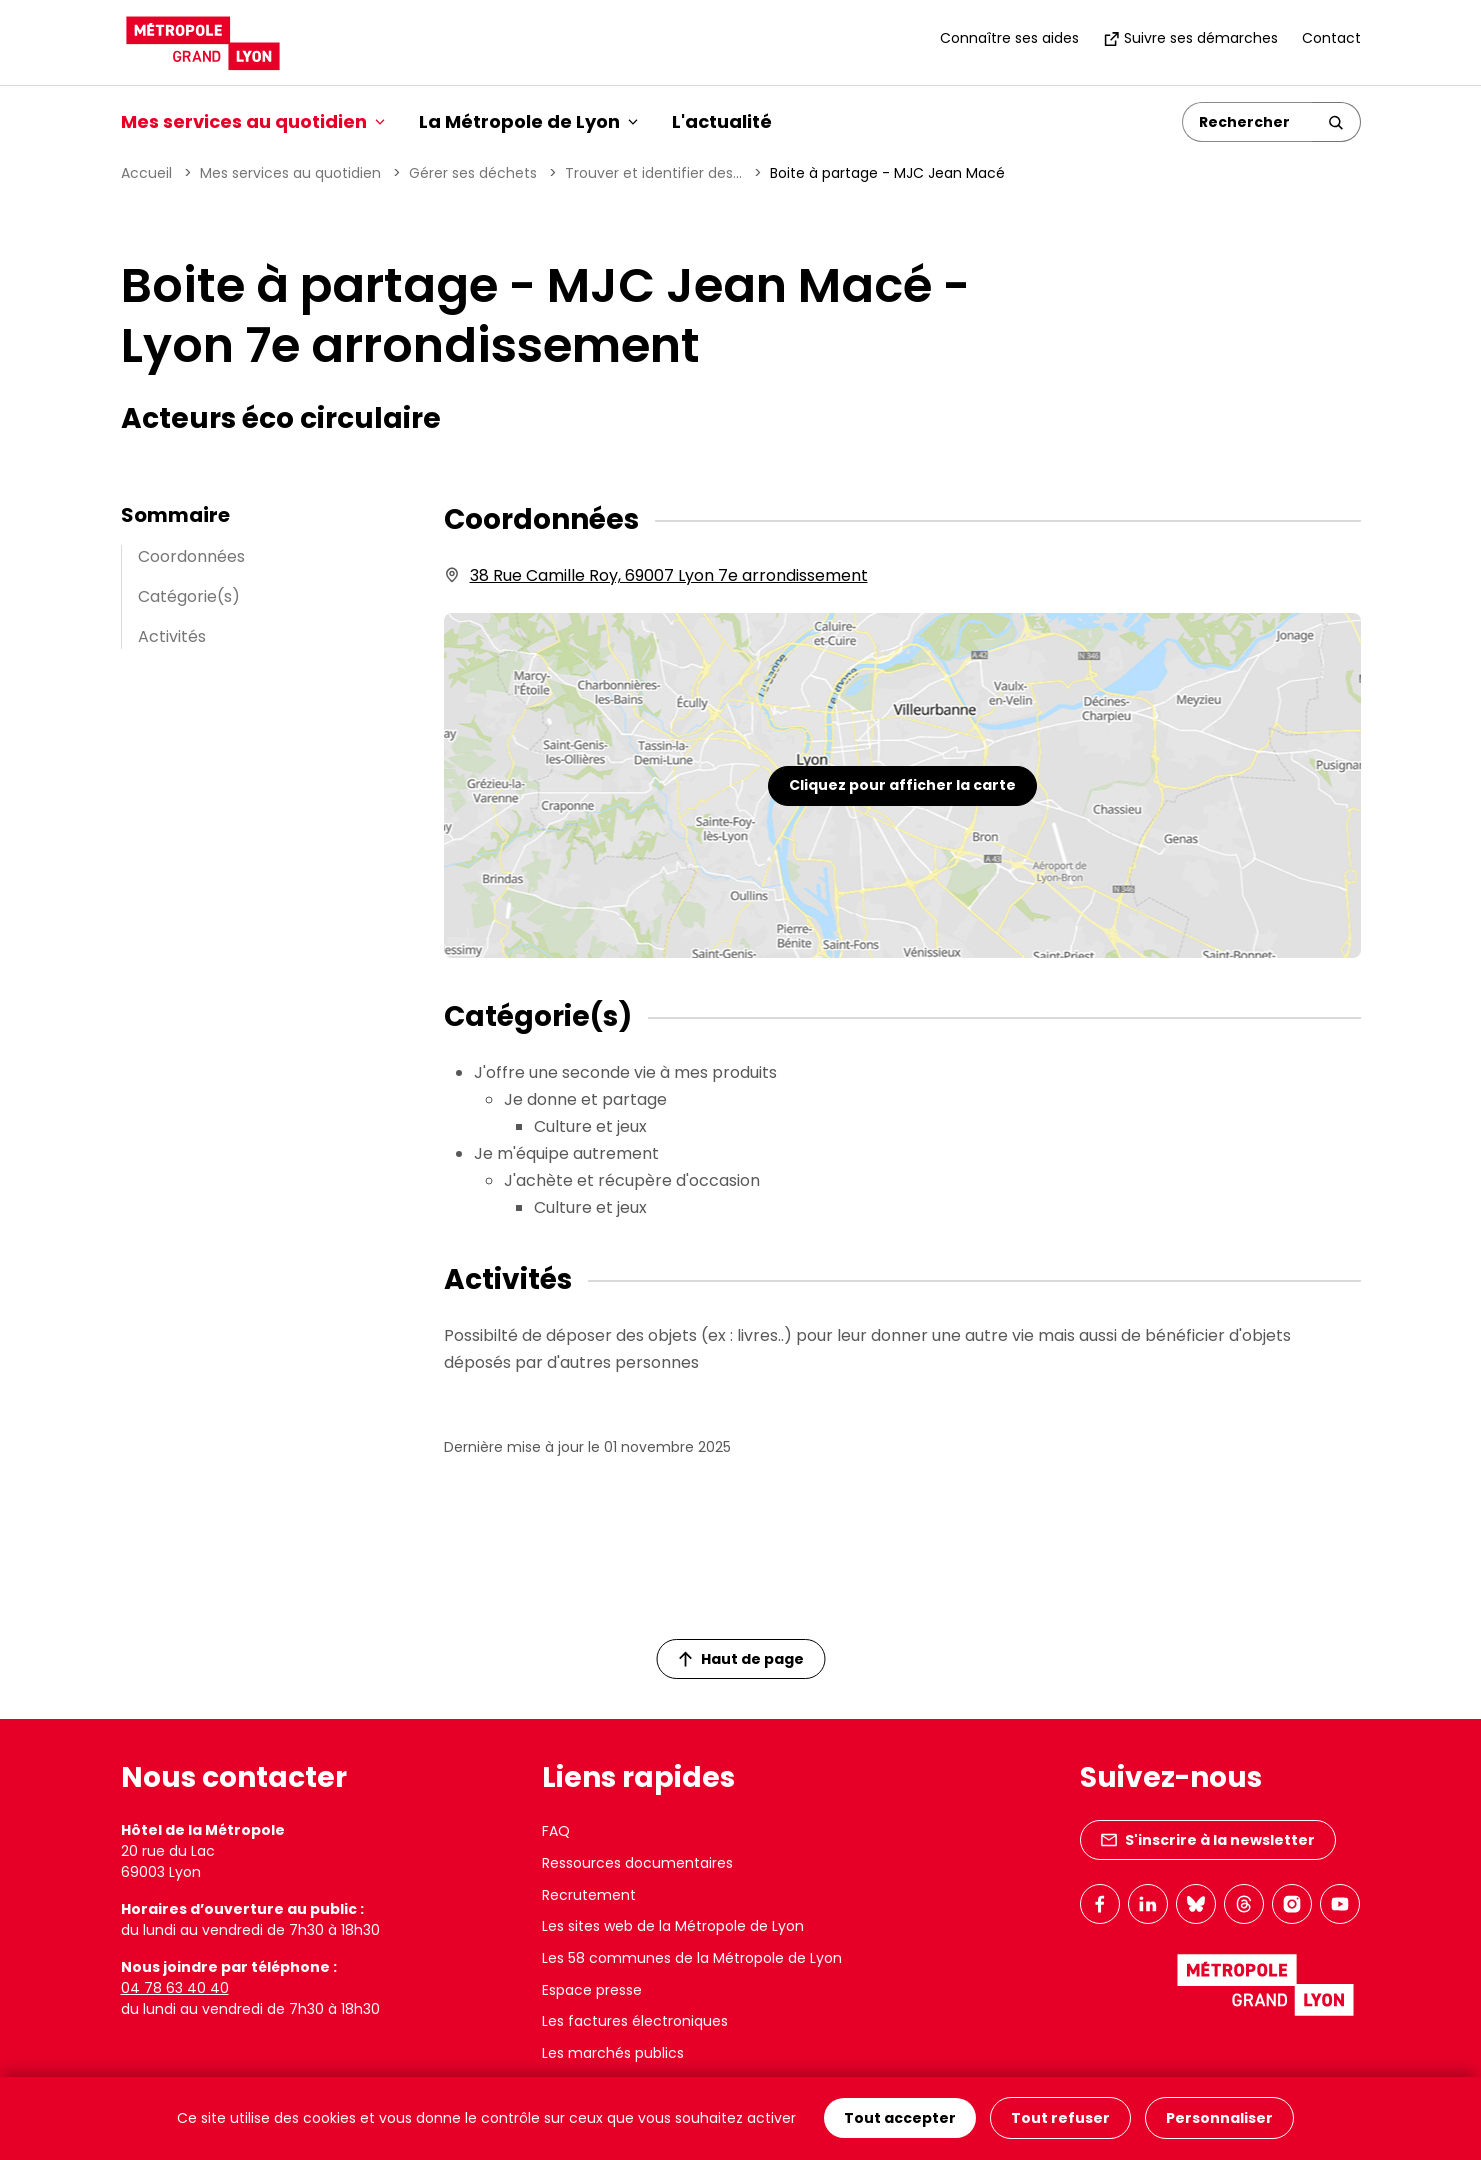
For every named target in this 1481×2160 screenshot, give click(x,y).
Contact (1331, 38)
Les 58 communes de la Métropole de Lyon (692, 1958)
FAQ (556, 1831)
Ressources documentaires (637, 1863)
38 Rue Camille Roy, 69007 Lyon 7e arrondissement (669, 575)
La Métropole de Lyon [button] (528, 121)
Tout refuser (1060, 2119)
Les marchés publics (613, 2053)
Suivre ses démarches (1190, 38)
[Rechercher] (1247, 122)
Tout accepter (900, 2119)
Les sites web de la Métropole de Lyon (673, 1926)
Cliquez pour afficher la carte (902, 785)
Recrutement (589, 1895)
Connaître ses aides (1009, 38)
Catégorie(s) (189, 596)
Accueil (146, 173)
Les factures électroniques (635, 2021)
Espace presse (592, 1990)
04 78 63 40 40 (175, 1988)
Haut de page (741, 1659)
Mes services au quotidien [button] (253, 121)
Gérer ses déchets (473, 173)
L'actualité (722, 121)
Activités (172, 636)
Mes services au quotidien (290, 173)
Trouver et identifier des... (653, 173)
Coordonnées (191, 556)
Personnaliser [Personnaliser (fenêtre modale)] (1219, 2119)
